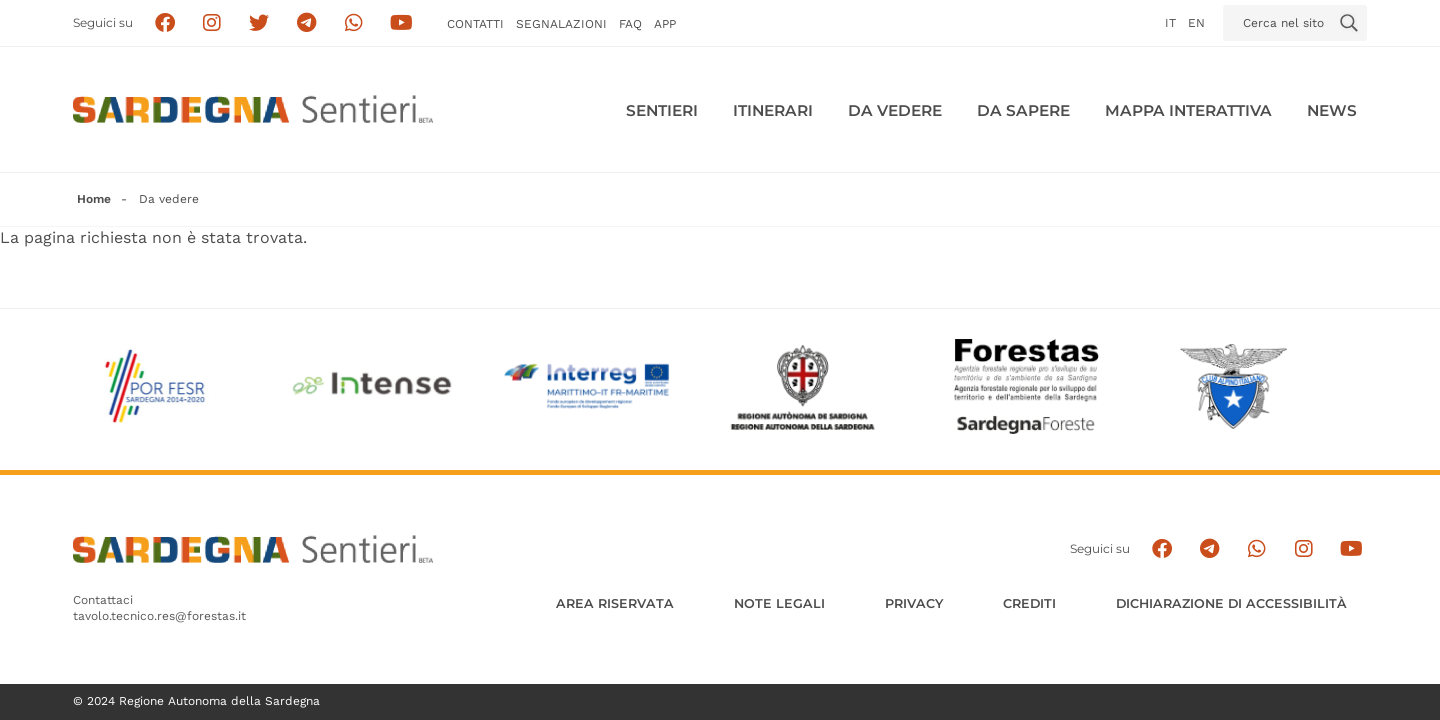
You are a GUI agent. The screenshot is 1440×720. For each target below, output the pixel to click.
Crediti (1029, 603)
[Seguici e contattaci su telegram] (306, 23)
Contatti (475, 24)
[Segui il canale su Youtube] (401, 23)
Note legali (779, 603)
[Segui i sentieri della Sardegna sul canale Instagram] (212, 23)
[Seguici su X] (259, 23)
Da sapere (1023, 110)
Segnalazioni (561, 24)
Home (94, 199)
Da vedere (895, 110)
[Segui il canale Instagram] (1303, 549)
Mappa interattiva (1188, 110)
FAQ (630, 24)
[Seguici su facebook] (164, 23)
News (1332, 110)
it (1170, 23)
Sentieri (662, 110)
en (1196, 23)
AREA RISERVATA (615, 603)
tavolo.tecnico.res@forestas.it (159, 616)
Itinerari (773, 110)
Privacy (914, 603)
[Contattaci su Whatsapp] (354, 23)
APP (665, 24)
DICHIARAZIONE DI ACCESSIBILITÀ (1231, 603)
